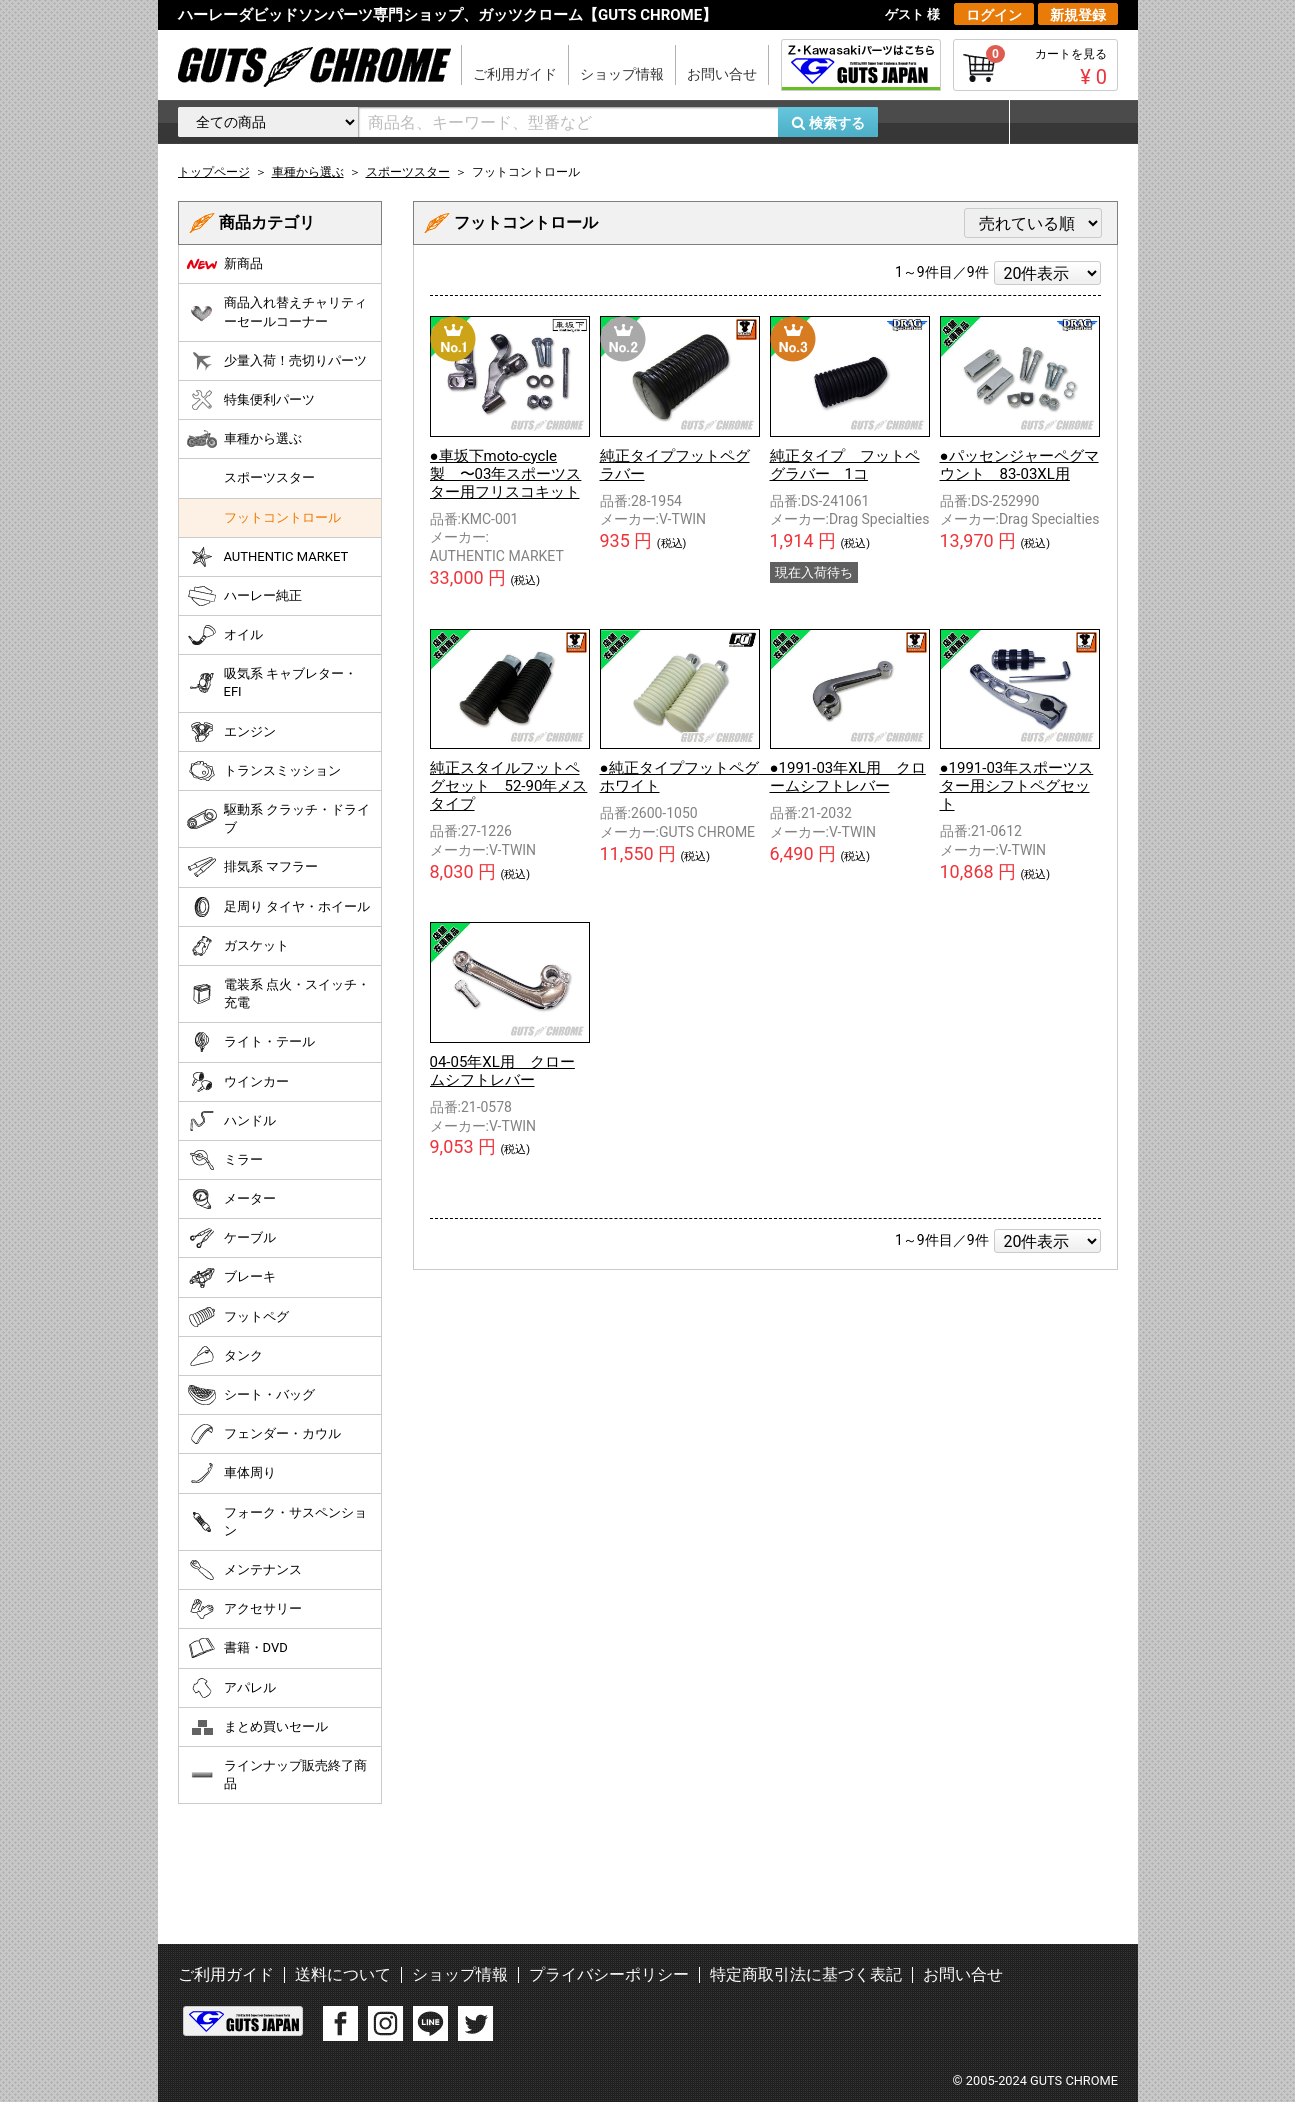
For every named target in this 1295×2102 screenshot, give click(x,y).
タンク (225, 1356)
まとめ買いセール (257, 1727)
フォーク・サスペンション (277, 1521)
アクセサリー (244, 1609)
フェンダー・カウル (264, 1434)
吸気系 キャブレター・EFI (272, 682)
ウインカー (238, 1082)
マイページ (1063, 122)
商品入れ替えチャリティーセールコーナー (277, 311)
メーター (231, 1199)
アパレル (231, 1688)
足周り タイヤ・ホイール (278, 907)
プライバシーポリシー (609, 1974)
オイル (225, 635)
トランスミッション (264, 771)
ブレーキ (231, 1278)
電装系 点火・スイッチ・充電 (278, 993)
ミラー (225, 1160)
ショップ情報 (622, 74)
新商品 (225, 264)
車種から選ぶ (244, 439)
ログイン (994, 15)
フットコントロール (282, 517)
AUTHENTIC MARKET (268, 557)
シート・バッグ (251, 1395)
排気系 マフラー (252, 867)
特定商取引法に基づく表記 (806, 1974)
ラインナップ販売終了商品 (277, 1774)
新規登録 (1078, 15)
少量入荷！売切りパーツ (277, 361)
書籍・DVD (237, 1648)
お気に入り (953, 122)
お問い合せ (722, 74)
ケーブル (231, 1238)
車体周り (231, 1473)
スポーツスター (269, 477)
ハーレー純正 (244, 596)
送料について (343, 1974)
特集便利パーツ (251, 400)
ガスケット (238, 946)
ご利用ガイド (515, 74)
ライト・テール (251, 1042)
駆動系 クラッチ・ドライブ (278, 818)
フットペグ (238, 1317)
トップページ (214, 172)
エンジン (231, 732)
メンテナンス (244, 1570)
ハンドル (231, 1121)
